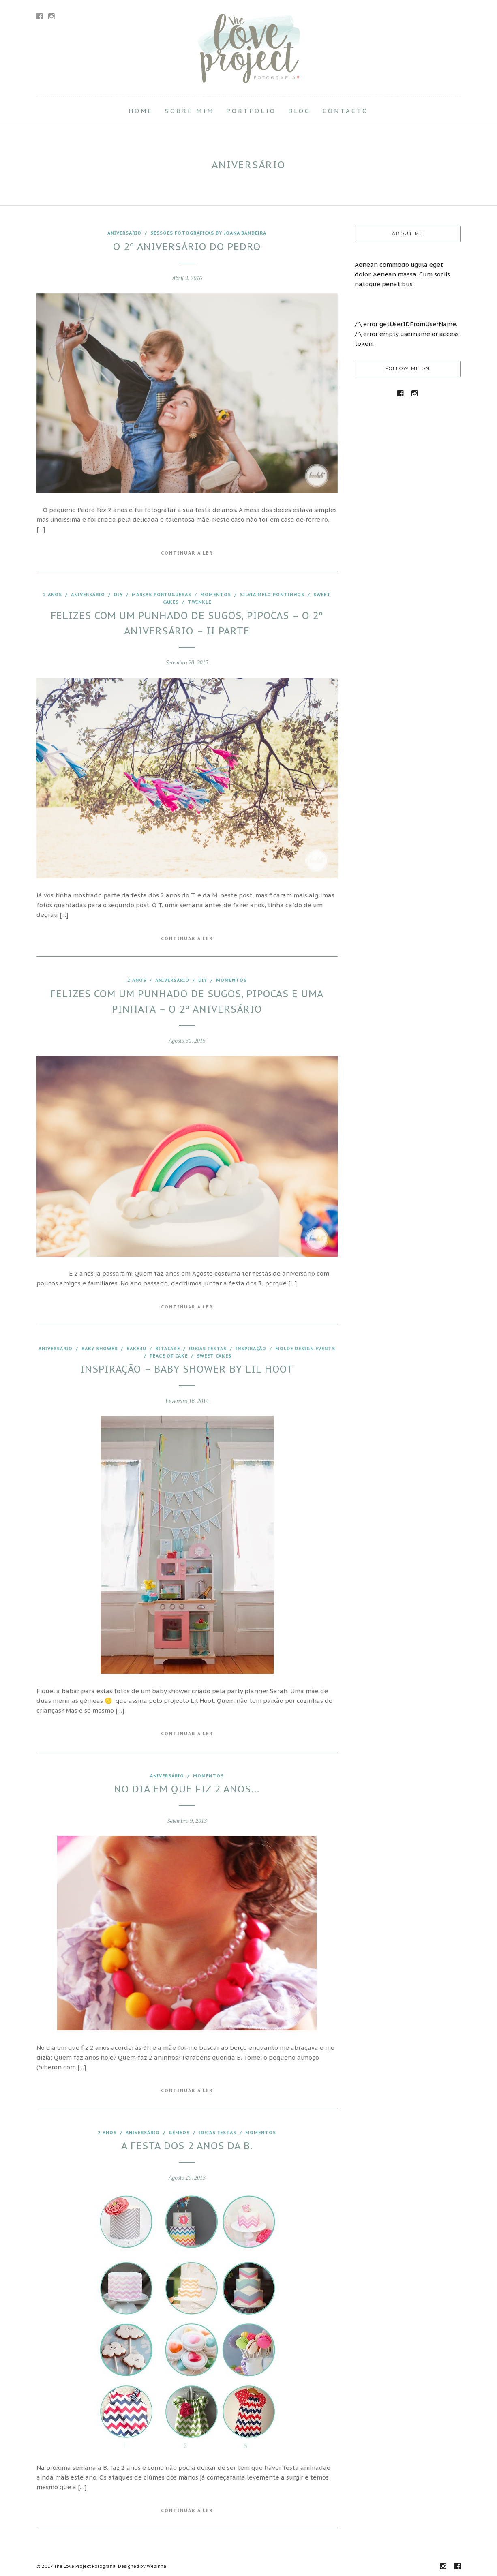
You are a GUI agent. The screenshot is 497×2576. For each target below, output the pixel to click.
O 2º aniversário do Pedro (187, 246)
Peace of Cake (169, 1356)
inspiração (251, 1348)
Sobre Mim (189, 111)
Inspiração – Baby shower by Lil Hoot (186, 1369)
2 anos (52, 594)
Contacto (345, 111)
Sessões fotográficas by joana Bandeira (208, 233)
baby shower (99, 1348)
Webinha (156, 2566)
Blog (299, 111)
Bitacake (167, 1348)
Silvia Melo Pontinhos (272, 594)
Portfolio (251, 111)
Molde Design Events (305, 1348)
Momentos (215, 594)
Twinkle (199, 602)
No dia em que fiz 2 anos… (187, 1789)
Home (141, 111)
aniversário (124, 233)
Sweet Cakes (214, 1356)
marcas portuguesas (161, 594)
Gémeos (179, 2132)
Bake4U (136, 1348)
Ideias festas (208, 1348)
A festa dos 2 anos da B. (187, 2145)
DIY (118, 594)
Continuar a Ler (187, 553)
